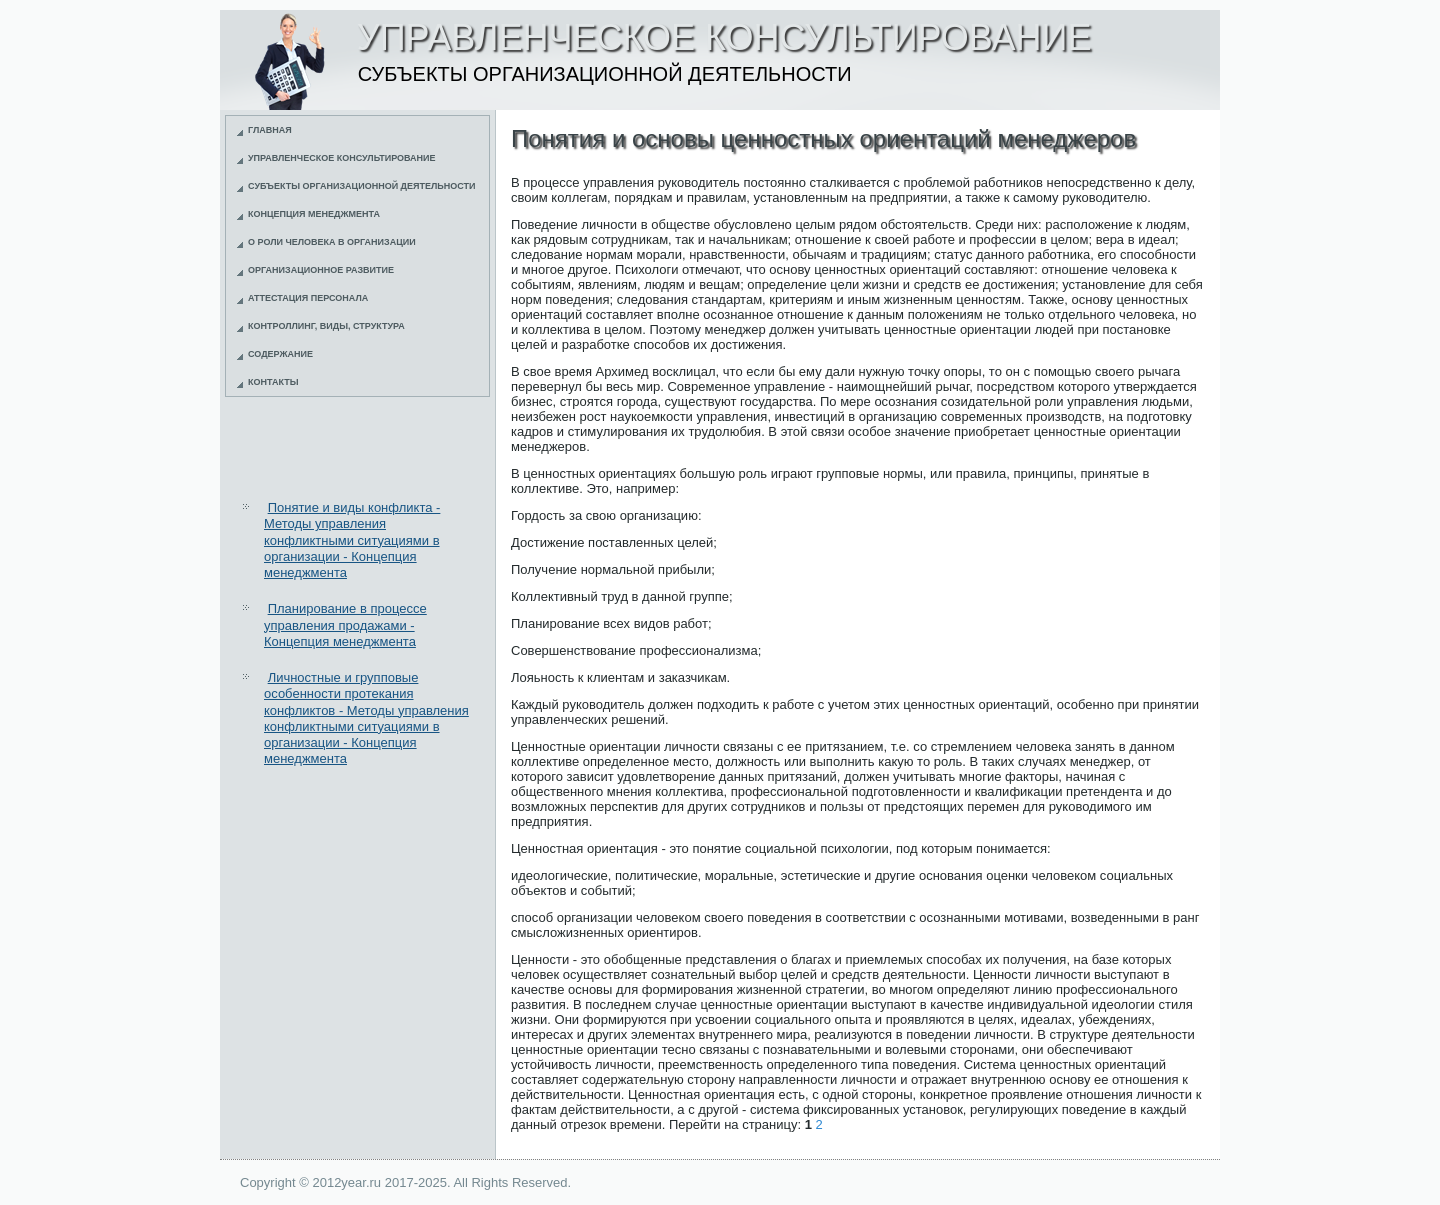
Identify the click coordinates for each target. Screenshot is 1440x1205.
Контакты (273, 382)
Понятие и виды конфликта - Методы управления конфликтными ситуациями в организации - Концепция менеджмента (352, 540)
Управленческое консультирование (342, 158)
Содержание (280, 354)
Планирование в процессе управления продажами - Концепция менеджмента (345, 625)
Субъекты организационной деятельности (362, 186)
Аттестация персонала (308, 298)
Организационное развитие (321, 270)
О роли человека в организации (332, 242)
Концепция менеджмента (314, 214)
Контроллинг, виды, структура (326, 326)
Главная (270, 130)
